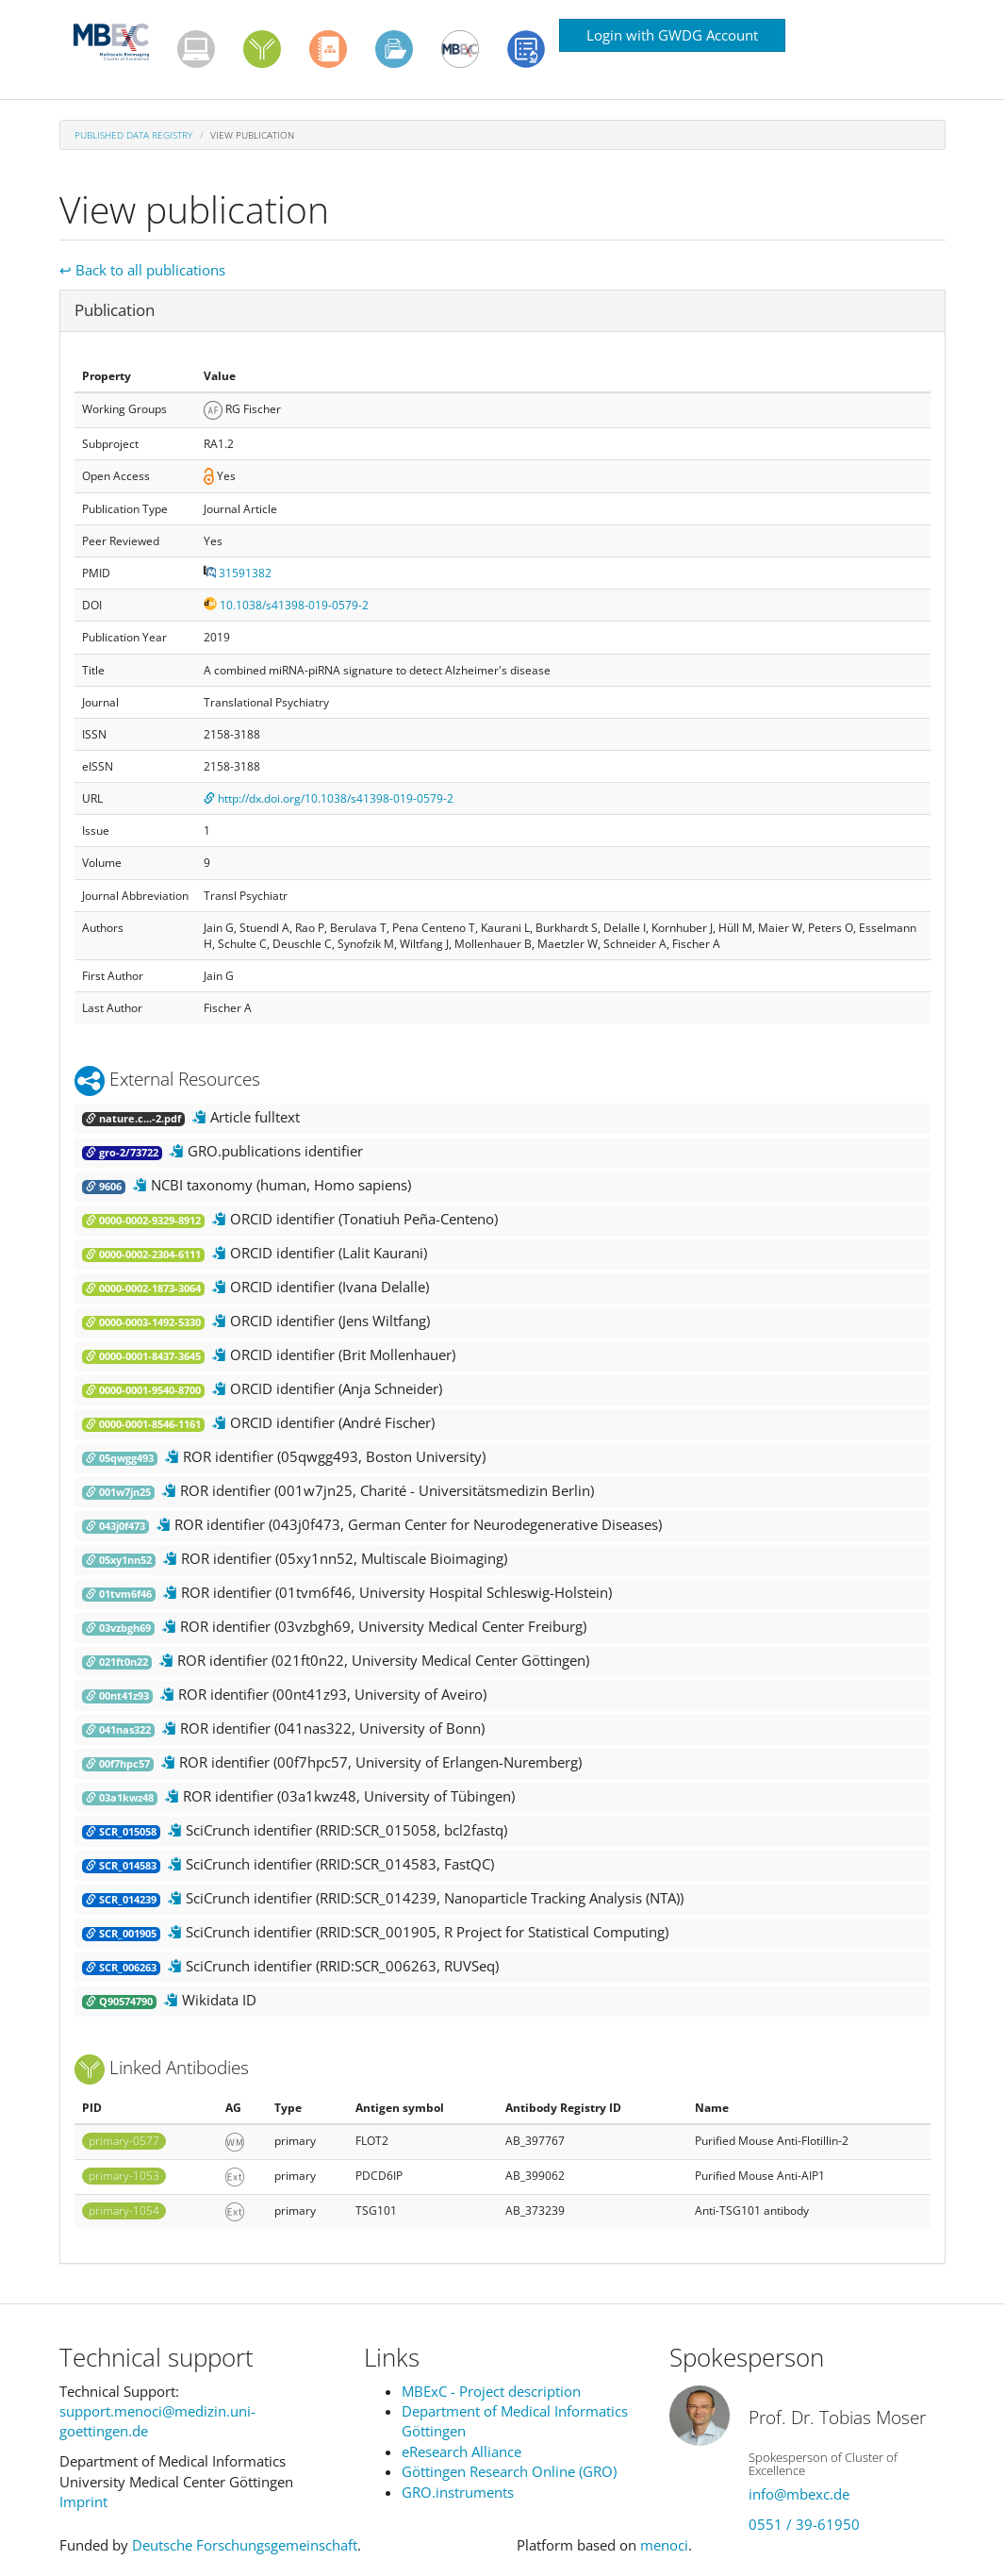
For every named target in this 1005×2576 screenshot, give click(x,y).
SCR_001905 (121, 1933)
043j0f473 (115, 1526)
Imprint (83, 2501)
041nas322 (118, 1730)
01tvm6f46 (119, 1594)
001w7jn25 (118, 1492)
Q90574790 (119, 2001)
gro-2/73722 (122, 1152)
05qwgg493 (120, 1458)
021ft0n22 (117, 1662)
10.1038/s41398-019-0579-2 (286, 605)
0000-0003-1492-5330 (143, 1322)
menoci (664, 2544)
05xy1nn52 (119, 1560)
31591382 (238, 573)
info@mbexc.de (799, 2494)
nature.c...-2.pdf (133, 1118)
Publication (114, 310)
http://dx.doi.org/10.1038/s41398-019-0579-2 (328, 798)
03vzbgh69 (118, 1628)
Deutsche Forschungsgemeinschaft (244, 2544)
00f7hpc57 (118, 1763)
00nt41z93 (117, 1696)
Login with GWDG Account (672, 34)
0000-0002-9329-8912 (143, 1220)
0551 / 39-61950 (804, 2524)
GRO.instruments (458, 2492)
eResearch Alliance (461, 2451)
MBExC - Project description (491, 2391)
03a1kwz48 (120, 1797)
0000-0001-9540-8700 (143, 1390)
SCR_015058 (121, 1831)
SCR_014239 (121, 1899)
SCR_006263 (121, 1967)
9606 (104, 1186)
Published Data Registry (133, 134)
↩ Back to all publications (142, 269)
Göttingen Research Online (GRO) (509, 2471)
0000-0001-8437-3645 (143, 1356)
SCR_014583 (121, 1865)
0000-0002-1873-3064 (143, 1288)
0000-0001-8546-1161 (143, 1424)
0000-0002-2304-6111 (143, 1254)
